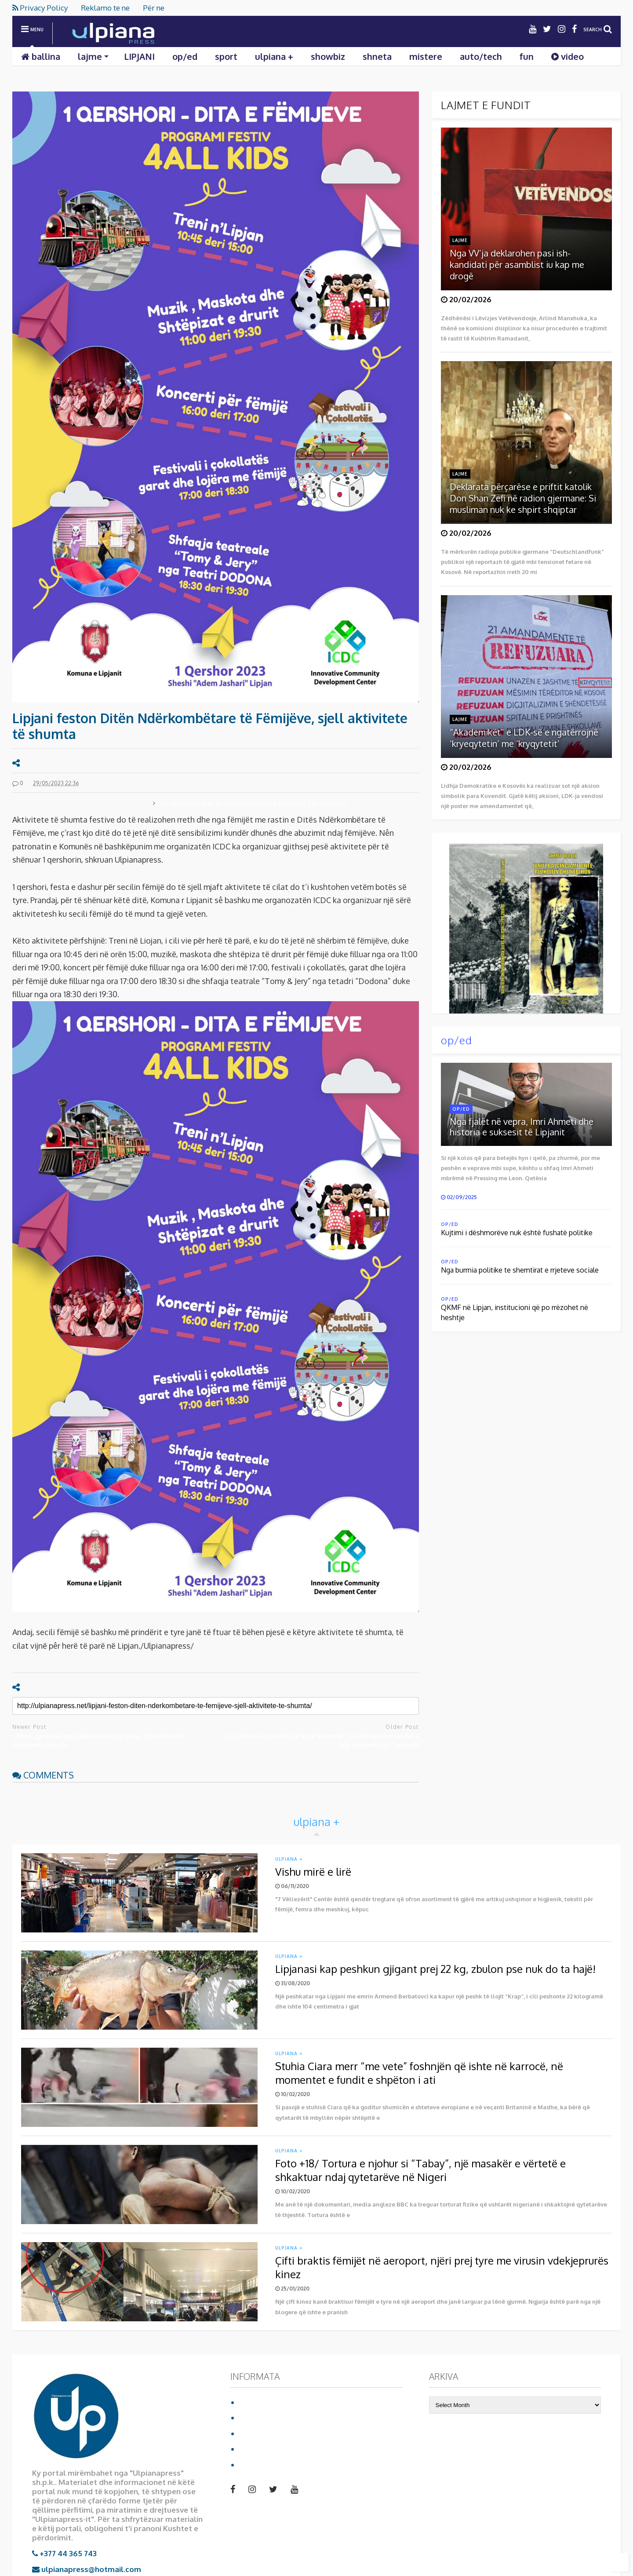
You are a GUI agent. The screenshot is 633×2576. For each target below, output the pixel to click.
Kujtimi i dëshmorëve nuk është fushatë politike (517, 1232)
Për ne (153, 7)
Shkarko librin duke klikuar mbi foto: (517, 924)
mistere (425, 56)
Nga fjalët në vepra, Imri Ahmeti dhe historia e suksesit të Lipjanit (521, 1127)
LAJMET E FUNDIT (486, 105)
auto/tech (481, 56)
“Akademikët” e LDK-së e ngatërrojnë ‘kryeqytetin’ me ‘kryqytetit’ (524, 737)
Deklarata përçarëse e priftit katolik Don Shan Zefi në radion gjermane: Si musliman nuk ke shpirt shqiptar (523, 498)
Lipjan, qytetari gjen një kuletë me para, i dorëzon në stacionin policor (98, 1740)
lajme (93, 56)
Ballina (251, 2402)
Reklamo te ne (105, 7)
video (567, 56)
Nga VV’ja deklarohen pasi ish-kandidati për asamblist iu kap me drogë (517, 264)
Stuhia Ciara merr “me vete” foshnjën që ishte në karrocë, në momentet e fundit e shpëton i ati (419, 2072)
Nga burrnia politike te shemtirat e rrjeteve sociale (520, 1270)
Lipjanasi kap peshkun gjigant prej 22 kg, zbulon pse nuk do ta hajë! (435, 1969)
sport (226, 56)
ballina (40, 56)
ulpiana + (274, 56)
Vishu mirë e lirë (313, 1871)
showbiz (328, 56)
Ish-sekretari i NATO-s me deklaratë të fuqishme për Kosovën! (254, 804)
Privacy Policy (40, 7)
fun (527, 56)
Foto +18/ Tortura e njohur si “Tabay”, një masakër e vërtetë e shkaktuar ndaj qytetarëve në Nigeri (420, 2170)
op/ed (184, 56)
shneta (377, 56)
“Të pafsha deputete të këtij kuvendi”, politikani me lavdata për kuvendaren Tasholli (320, 1740)
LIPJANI (139, 56)
